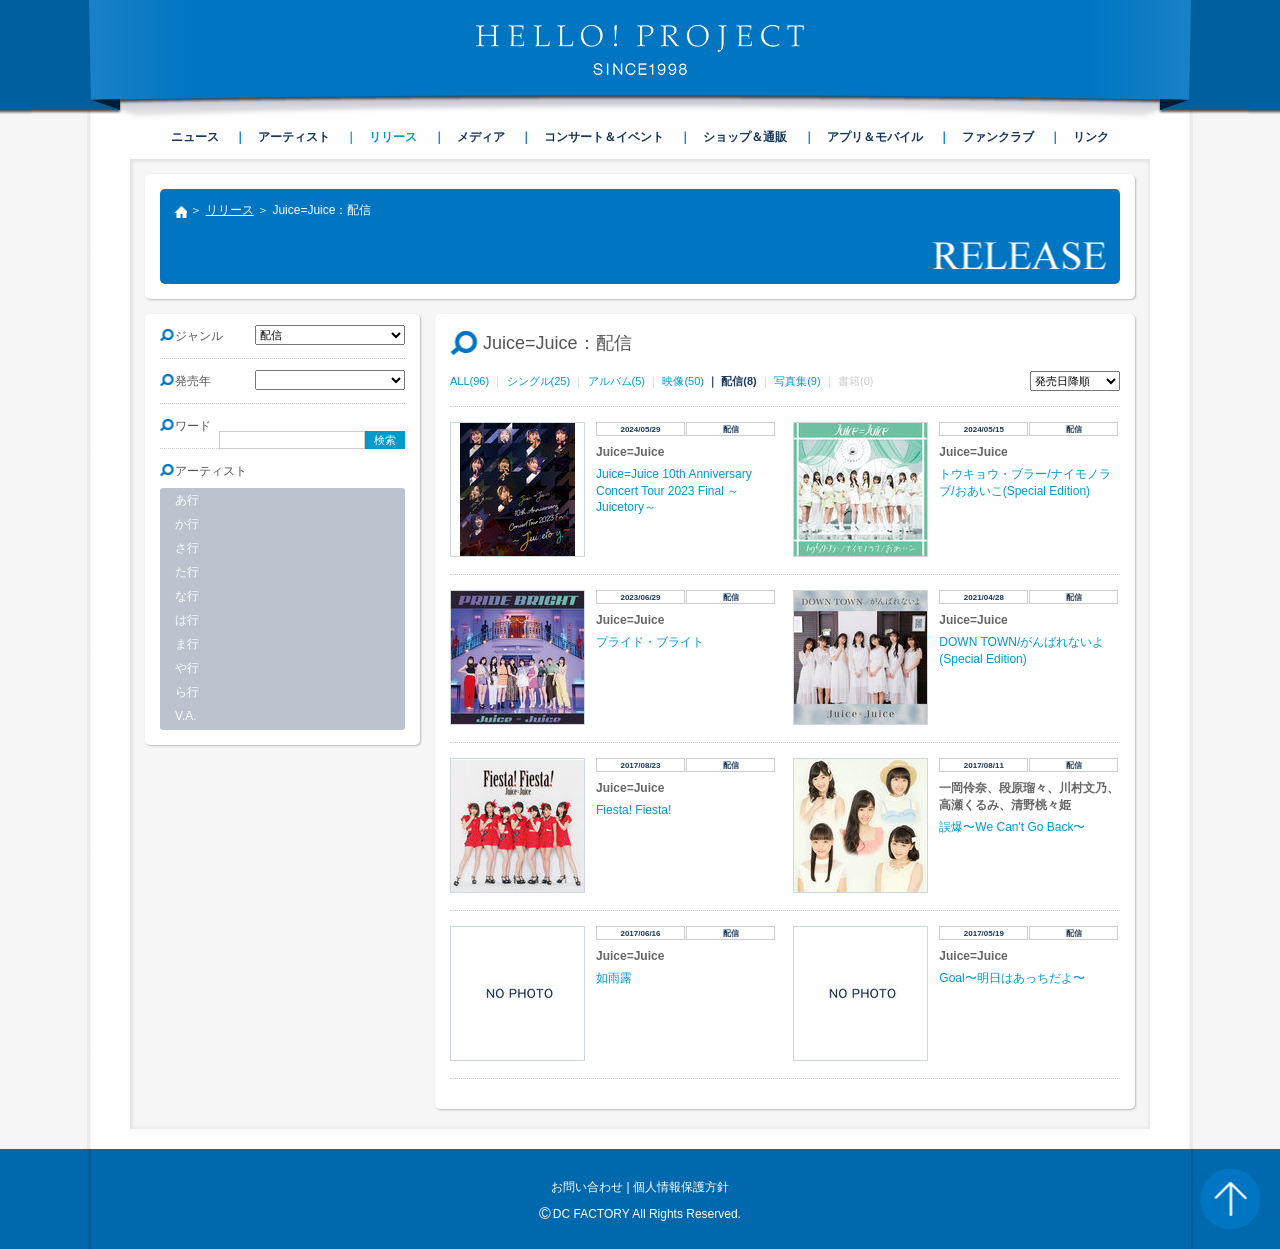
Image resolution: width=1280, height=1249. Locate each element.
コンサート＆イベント (604, 137)
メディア (481, 137)
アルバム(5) (616, 381)
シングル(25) (539, 381)
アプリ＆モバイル (875, 137)
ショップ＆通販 (745, 137)
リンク (1091, 137)
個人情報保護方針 (681, 1187)
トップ (180, 214)
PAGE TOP (1230, 1199)
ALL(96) (469, 381)
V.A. (186, 716)
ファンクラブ (998, 137)
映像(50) (683, 381)
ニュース (195, 137)
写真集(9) (797, 381)
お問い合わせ (587, 1187)
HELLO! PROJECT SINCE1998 (640, 50)
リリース (230, 210)
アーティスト (294, 137)
